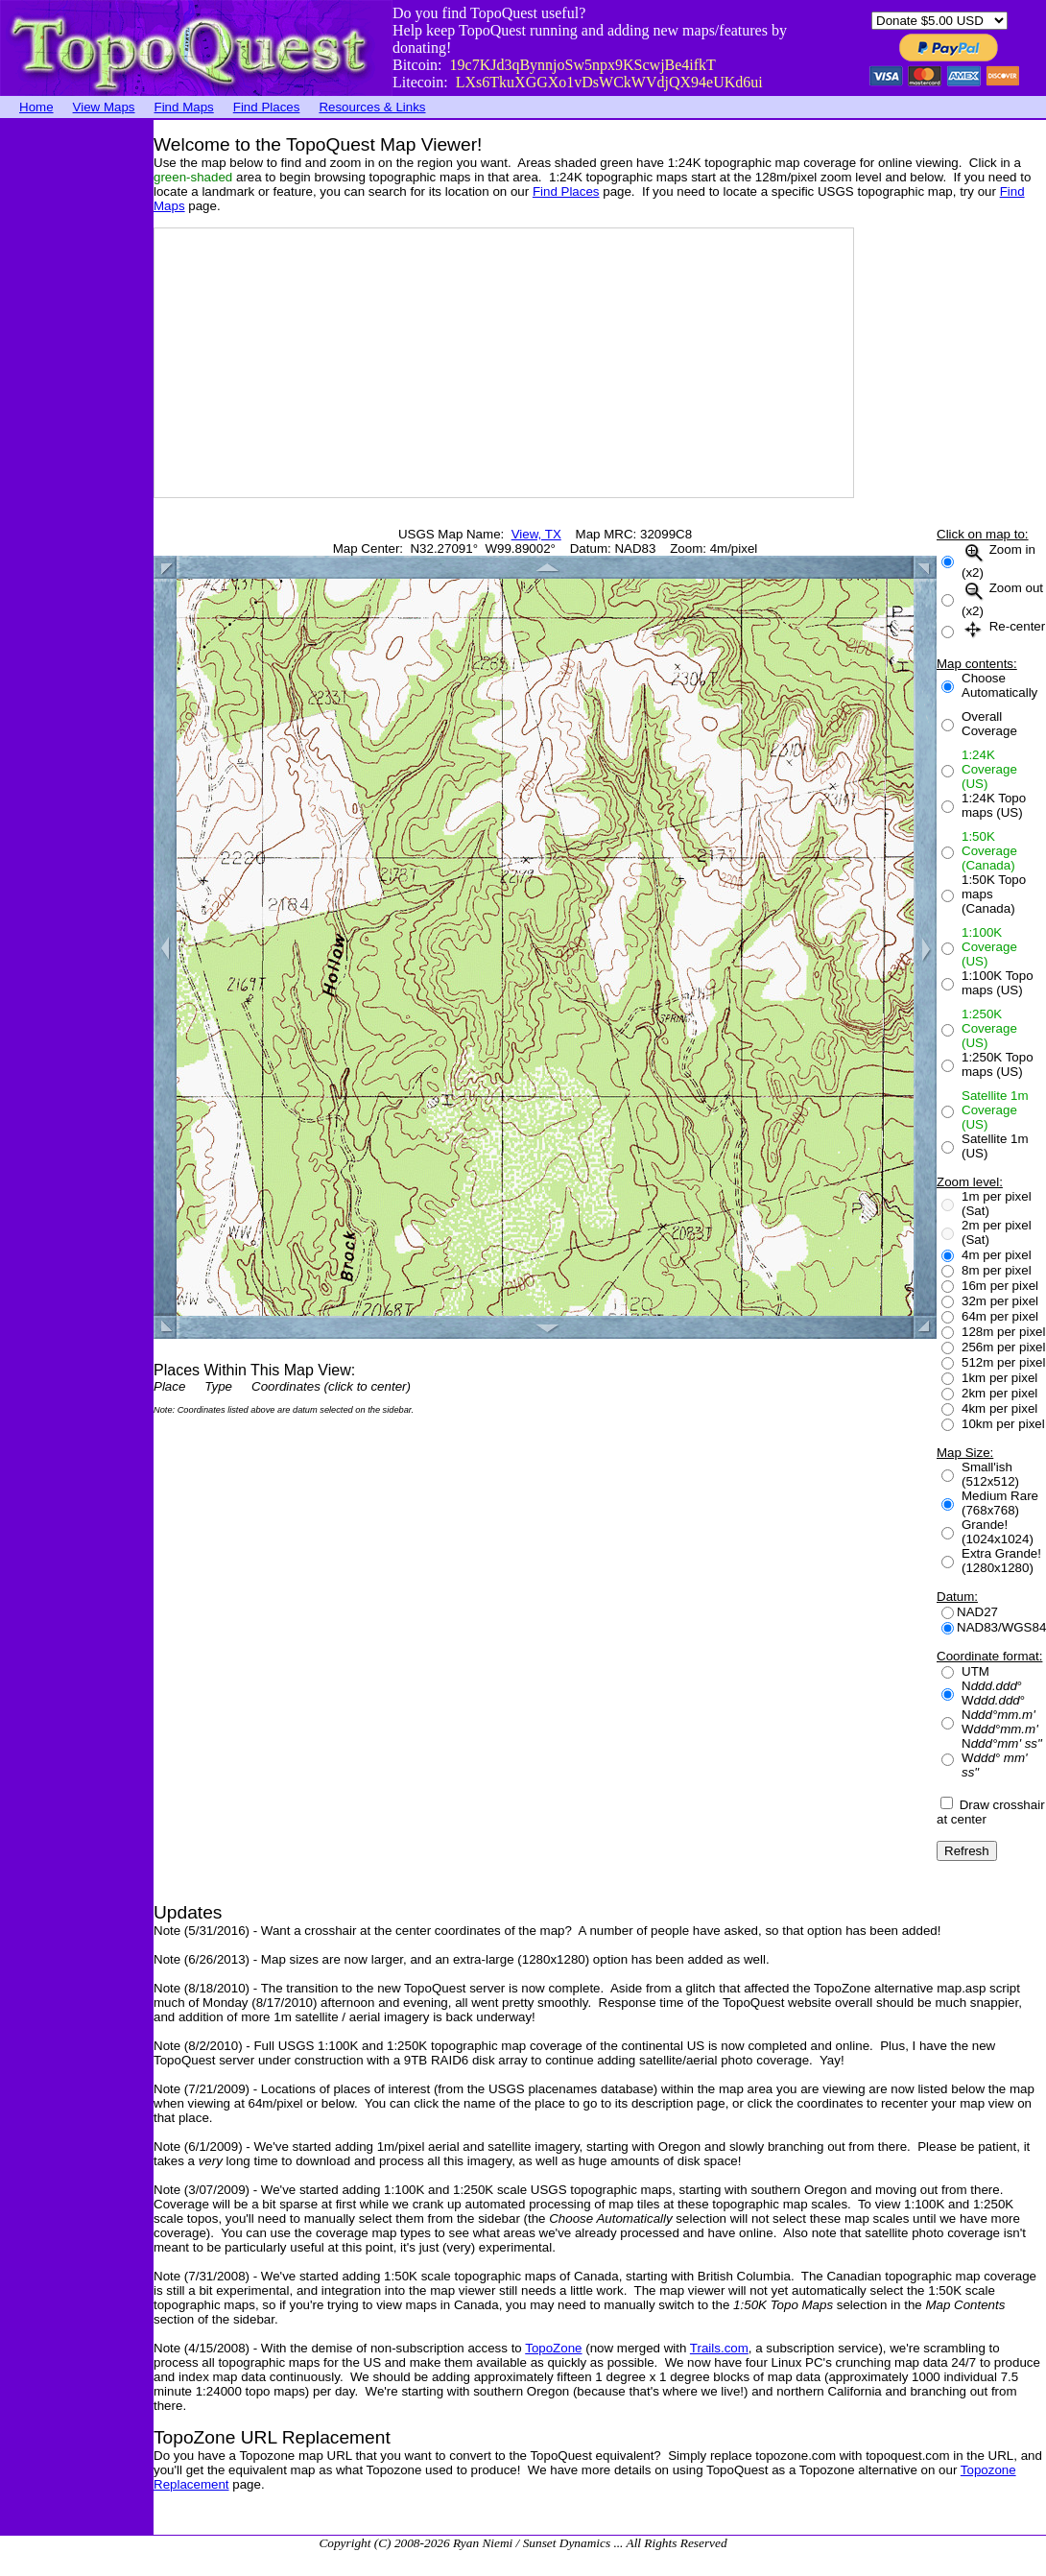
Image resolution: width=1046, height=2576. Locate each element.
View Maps (104, 107)
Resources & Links (372, 107)
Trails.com (719, 2348)
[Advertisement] (77, 408)
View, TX (536, 534)
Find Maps (184, 107)
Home (36, 107)
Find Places (266, 107)
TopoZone (553, 2348)
